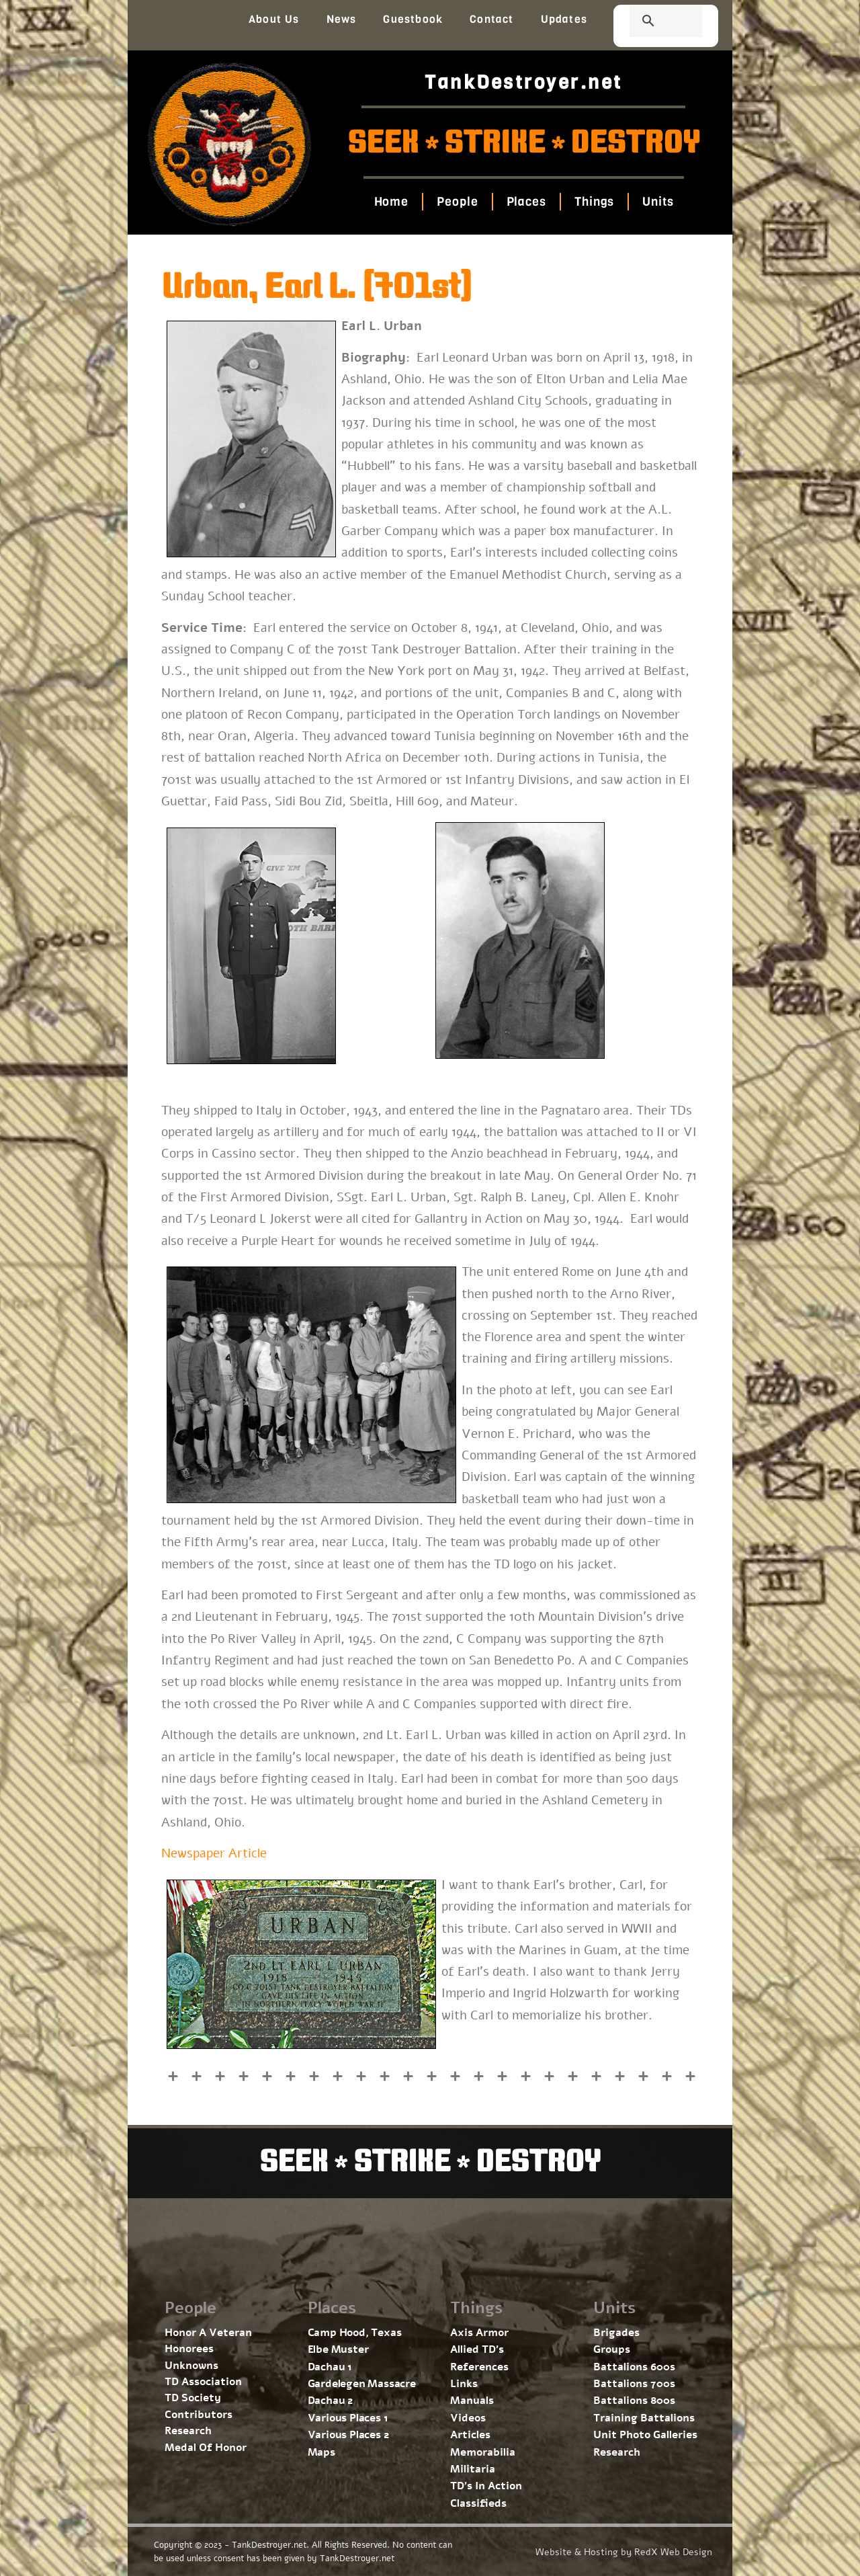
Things (594, 202)
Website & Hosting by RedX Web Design (623, 2552)
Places (526, 202)
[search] (650, 22)
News (342, 19)
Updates (564, 19)
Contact (491, 19)
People (457, 202)
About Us (274, 19)
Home (391, 202)
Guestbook (413, 19)
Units (658, 202)
